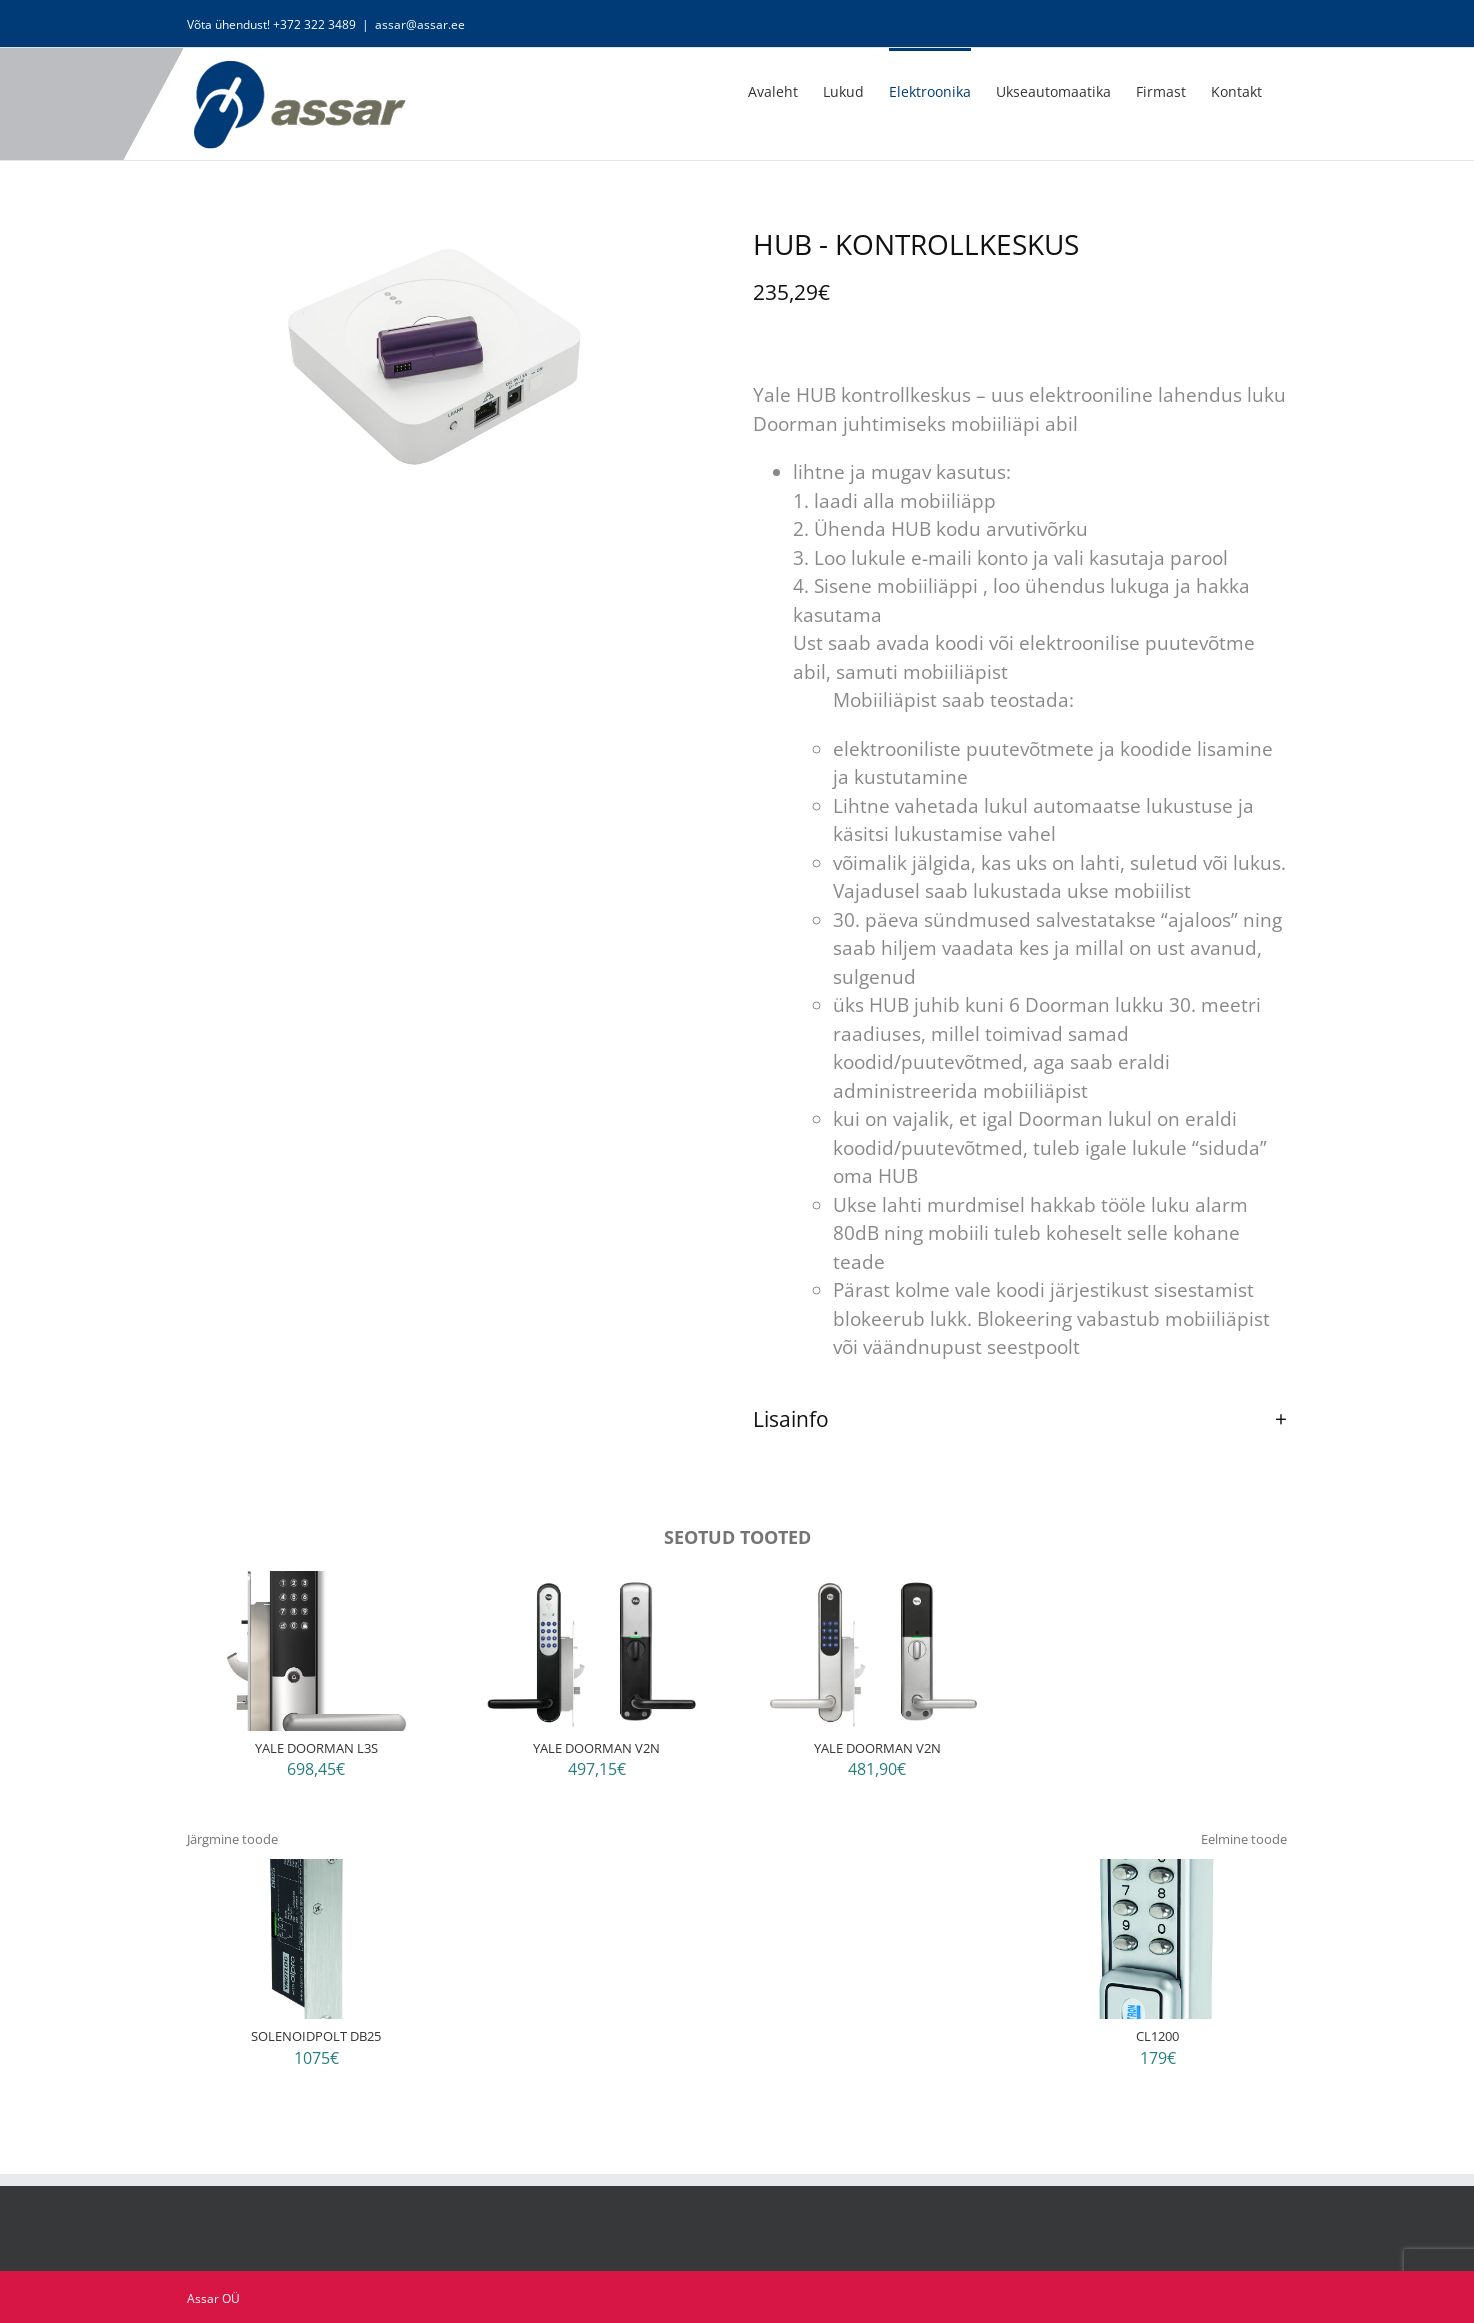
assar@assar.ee (420, 24)
